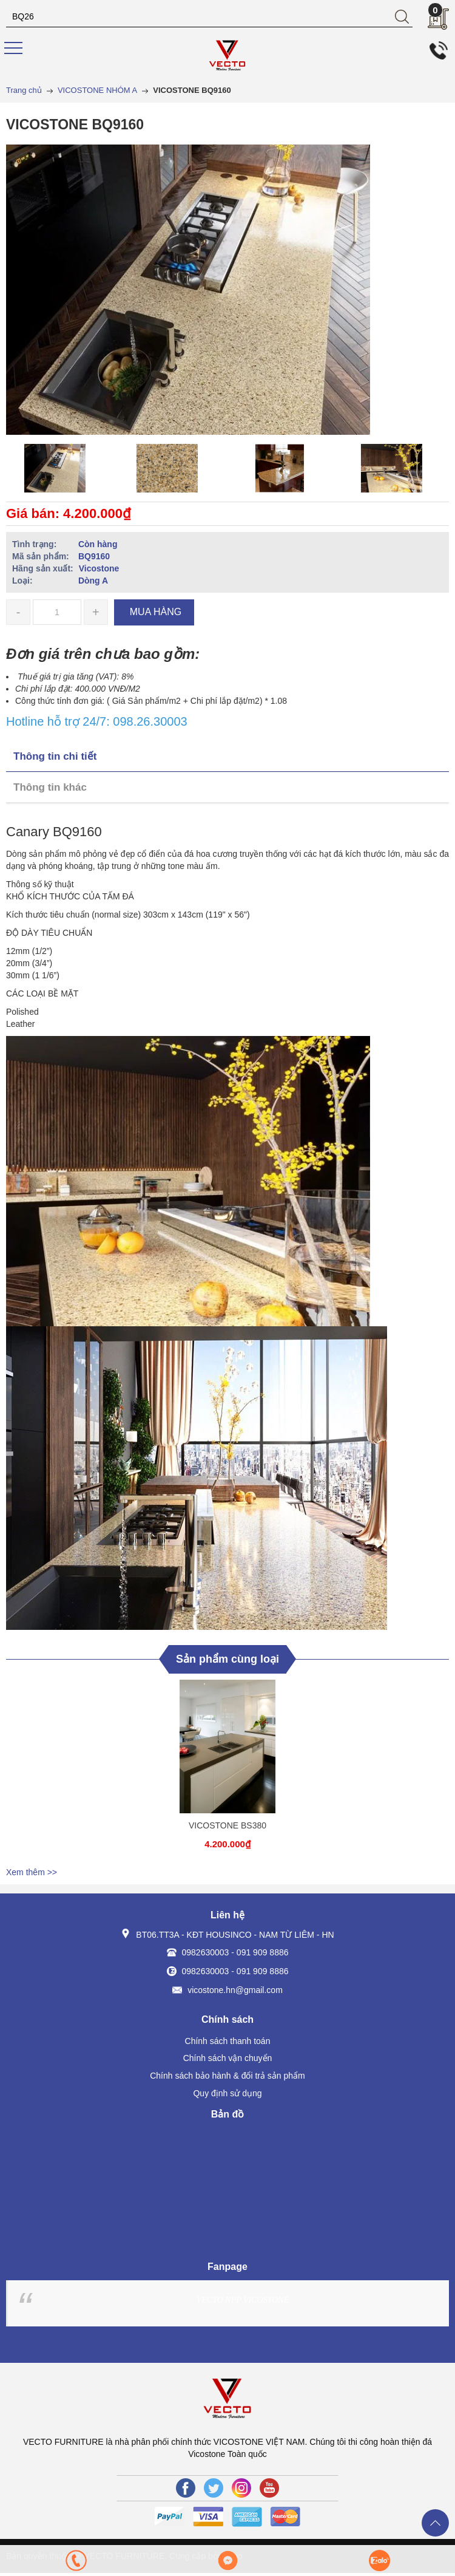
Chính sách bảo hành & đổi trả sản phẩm (227, 2075)
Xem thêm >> (31, 1872)
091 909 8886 (263, 1952)
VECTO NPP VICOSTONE (243, 2300)
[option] (59, 468)
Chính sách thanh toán (228, 2041)
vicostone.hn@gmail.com (235, 1990)
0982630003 (205, 1952)
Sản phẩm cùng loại (227, 1659)
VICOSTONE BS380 (227, 1825)
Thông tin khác (50, 787)
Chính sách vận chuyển (227, 2058)
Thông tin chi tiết (54, 756)
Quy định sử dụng (227, 2093)
